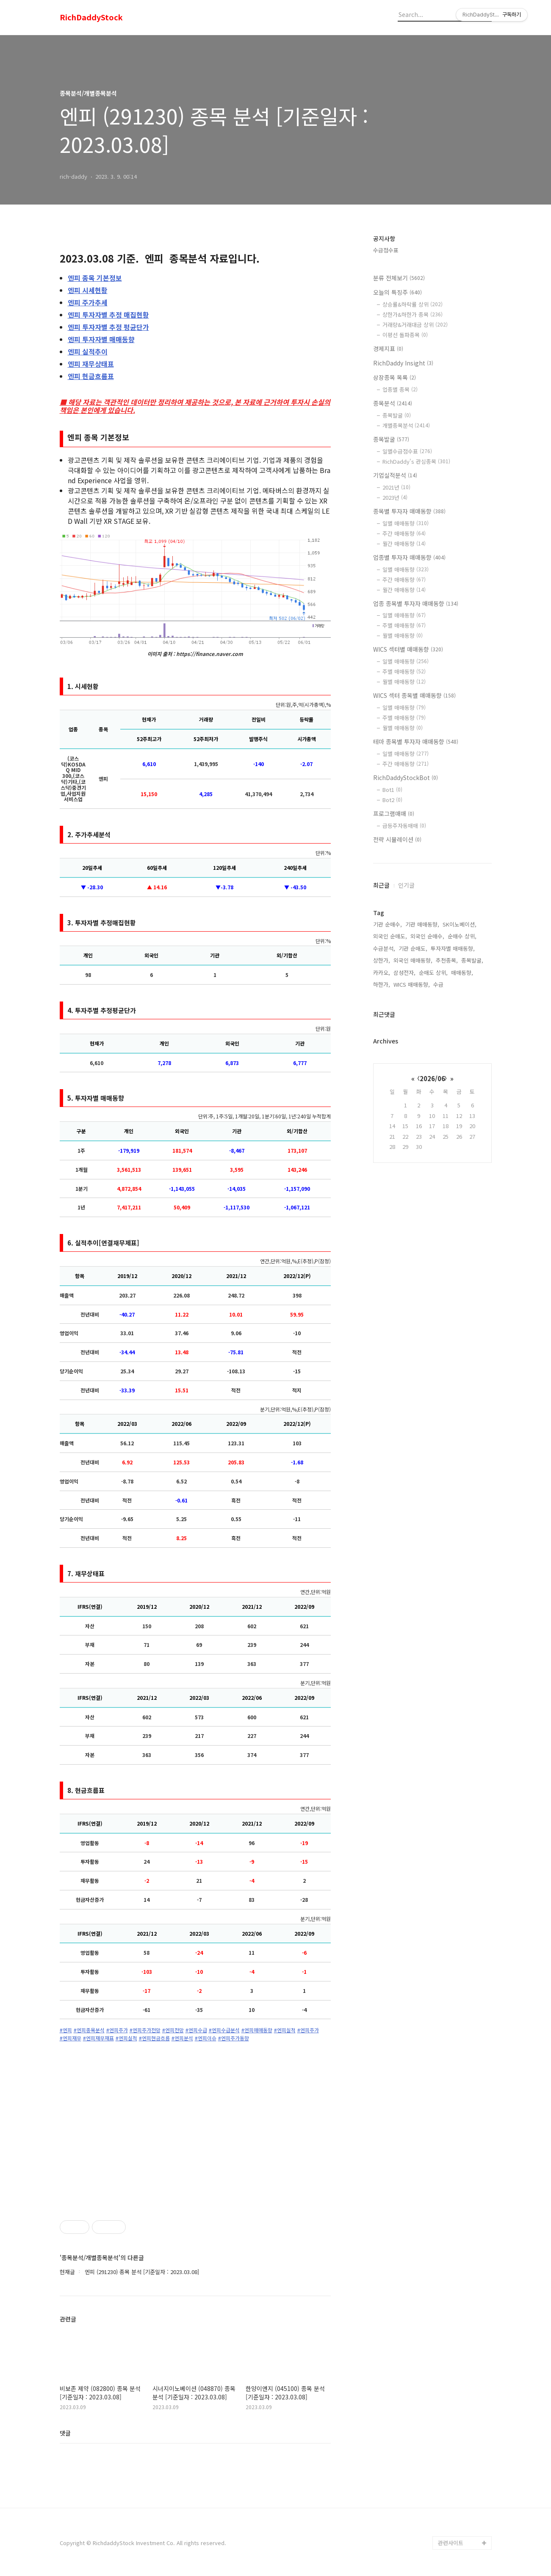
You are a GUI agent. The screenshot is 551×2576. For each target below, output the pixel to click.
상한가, (381, 960)
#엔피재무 (70, 2038)
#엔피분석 (182, 2038)
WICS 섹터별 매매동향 (408, 649)
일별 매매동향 (405, 523)
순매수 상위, (462, 936)
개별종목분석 (406, 425)
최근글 (381, 885)
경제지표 (388, 348)
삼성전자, (404, 972)
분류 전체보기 (399, 278)
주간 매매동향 (404, 533)
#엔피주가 (117, 2030)
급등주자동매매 (404, 826)
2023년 (394, 497)
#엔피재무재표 (98, 2038)
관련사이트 (450, 2543)
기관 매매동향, (422, 924)
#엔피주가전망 (145, 2030)
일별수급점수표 (407, 451)
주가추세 (88, 302)
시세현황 (88, 290)
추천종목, (447, 960)
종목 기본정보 (95, 278)
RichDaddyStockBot (405, 777)
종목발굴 (396, 415)
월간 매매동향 (404, 544)
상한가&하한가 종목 (412, 314)
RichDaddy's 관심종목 (416, 461)
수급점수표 (386, 250)
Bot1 (392, 790)
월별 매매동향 (402, 635)
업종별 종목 (400, 389)
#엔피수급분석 (224, 2030)
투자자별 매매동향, (453, 948)
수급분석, (384, 948)
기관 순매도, (413, 948)
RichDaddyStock (91, 17)
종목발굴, (472, 960)
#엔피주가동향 (233, 2038)
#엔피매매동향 (256, 2030)
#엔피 (66, 2030)
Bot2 (392, 800)
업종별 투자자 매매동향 (409, 557)
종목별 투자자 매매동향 (409, 511)
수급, (439, 984)
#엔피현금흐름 (154, 2038)
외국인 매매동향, (412, 960)
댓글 (65, 2433)
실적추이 (88, 351)
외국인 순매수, (427, 936)
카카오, (381, 972)
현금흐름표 (91, 376)
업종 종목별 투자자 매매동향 (415, 603)
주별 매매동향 (404, 625)
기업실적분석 (395, 475)
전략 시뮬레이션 (397, 839)
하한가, (381, 984)
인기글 (406, 885)
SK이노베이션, (459, 924)
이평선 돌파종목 (405, 335)
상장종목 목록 (394, 377)
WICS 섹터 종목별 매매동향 (414, 695)
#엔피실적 (285, 2030)
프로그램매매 (393, 813)
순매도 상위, (433, 972)
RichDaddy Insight (403, 363)
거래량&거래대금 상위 (415, 325)
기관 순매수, (387, 924)
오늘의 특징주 (397, 292)
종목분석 (392, 403)
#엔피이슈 (205, 2038)
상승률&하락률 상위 (412, 304)
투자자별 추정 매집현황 (108, 315)
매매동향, (462, 972)
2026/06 (432, 1078)
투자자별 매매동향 (101, 339)
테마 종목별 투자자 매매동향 (415, 741)
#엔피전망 (173, 2030)
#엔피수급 (196, 2030)
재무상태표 (91, 364)
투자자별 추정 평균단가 (108, 327)
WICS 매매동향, (411, 984)
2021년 (396, 487)
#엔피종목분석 (89, 2030)
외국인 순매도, (390, 936)
